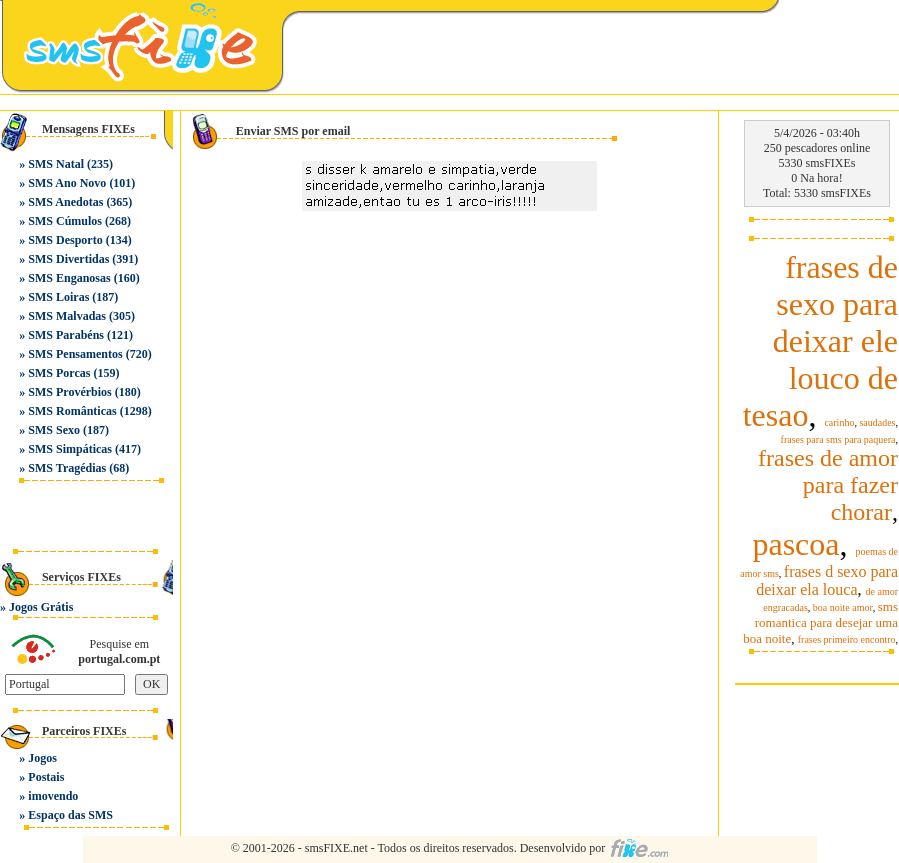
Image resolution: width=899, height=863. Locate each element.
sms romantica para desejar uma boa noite (820, 622)
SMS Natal (56, 164)
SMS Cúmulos (65, 221)
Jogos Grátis (41, 607)
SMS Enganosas (69, 278)
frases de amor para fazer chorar (828, 485)
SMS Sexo (54, 430)
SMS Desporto (65, 240)
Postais (46, 777)
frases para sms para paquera (838, 439)
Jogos (42, 758)
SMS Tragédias (67, 468)
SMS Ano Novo (67, 183)
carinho (839, 422)
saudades (877, 422)
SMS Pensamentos (75, 354)
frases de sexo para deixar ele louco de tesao (820, 341)
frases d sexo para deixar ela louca (827, 580)
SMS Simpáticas (70, 449)
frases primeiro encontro (847, 639)
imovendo (53, 796)
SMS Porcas (59, 373)
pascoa (795, 544)
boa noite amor (843, 607)
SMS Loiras (58, 297)
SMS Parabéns (66, 335)
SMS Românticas (72, 411)
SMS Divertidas (68, 259)
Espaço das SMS (70, 815)
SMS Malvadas (67, 316)
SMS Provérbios (69, 392)
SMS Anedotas (65, 202)
